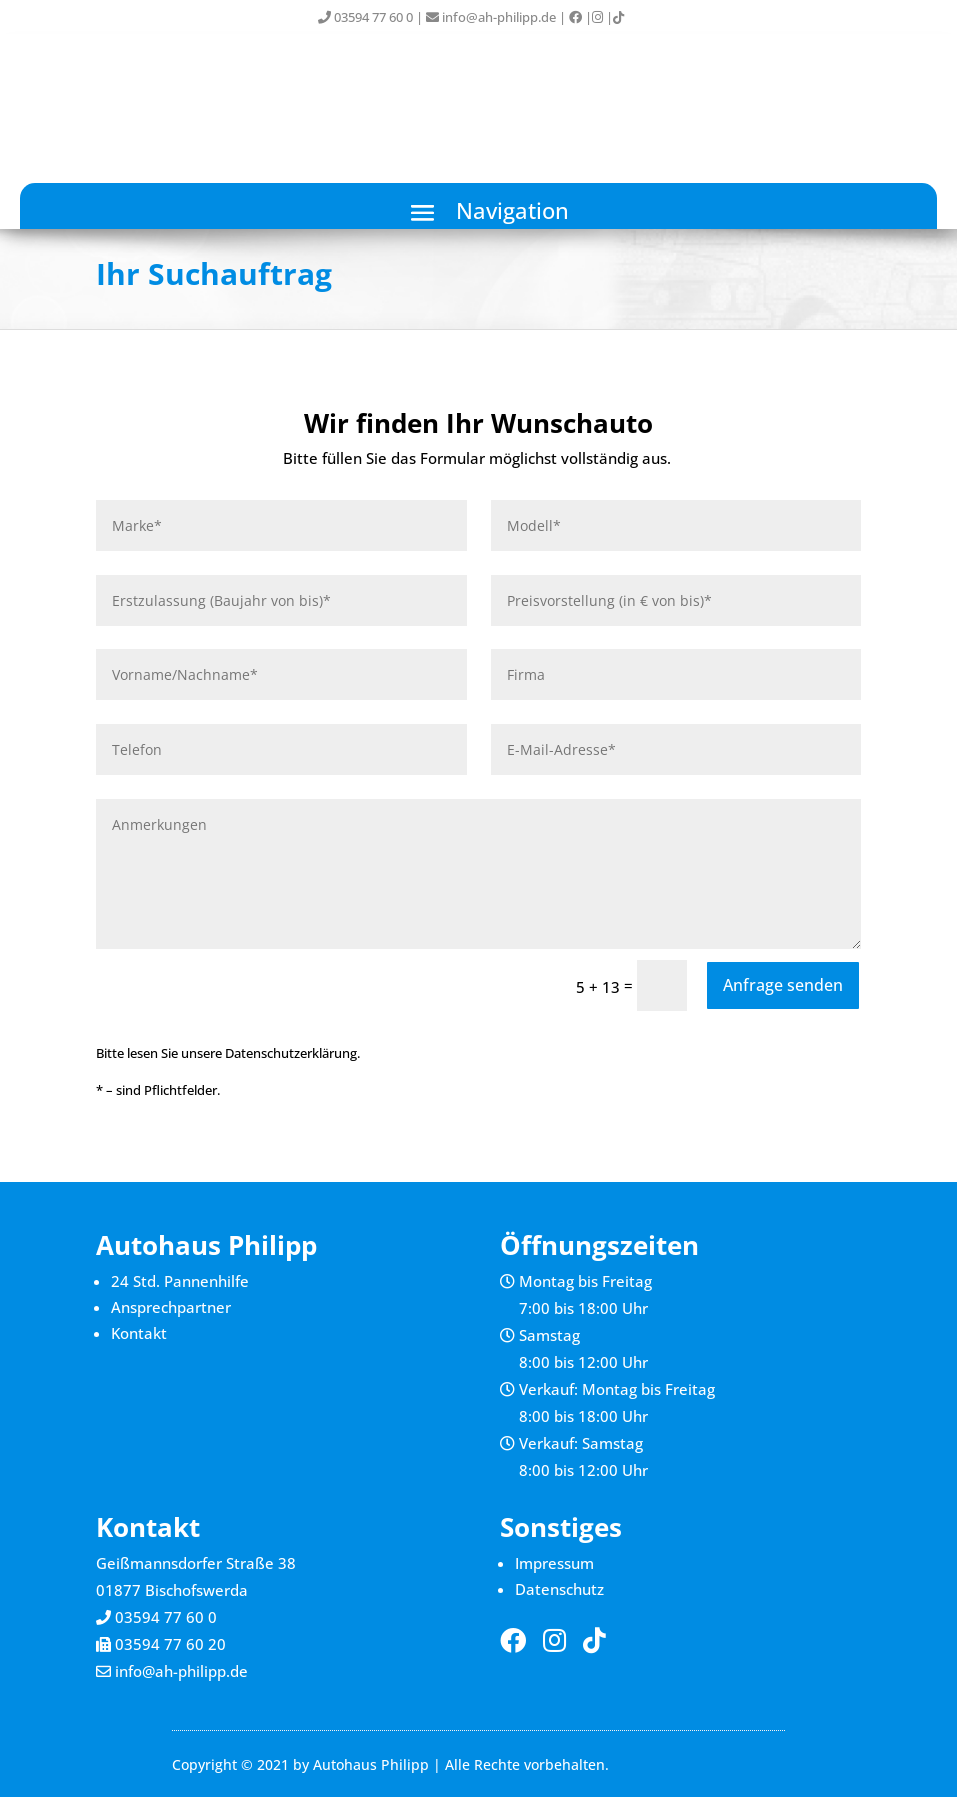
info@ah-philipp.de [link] (491, 17)
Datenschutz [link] (559, 1589)
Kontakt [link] (139, 1333)
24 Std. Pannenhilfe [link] (180, 1281)
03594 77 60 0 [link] (365, 17)
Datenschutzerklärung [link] (291, 1053)
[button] (479, 212)
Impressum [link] (554, 1563)
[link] (575, 17)
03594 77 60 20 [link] (170, 1644)
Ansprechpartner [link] (171, 1307)
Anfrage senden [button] (783, 985)
